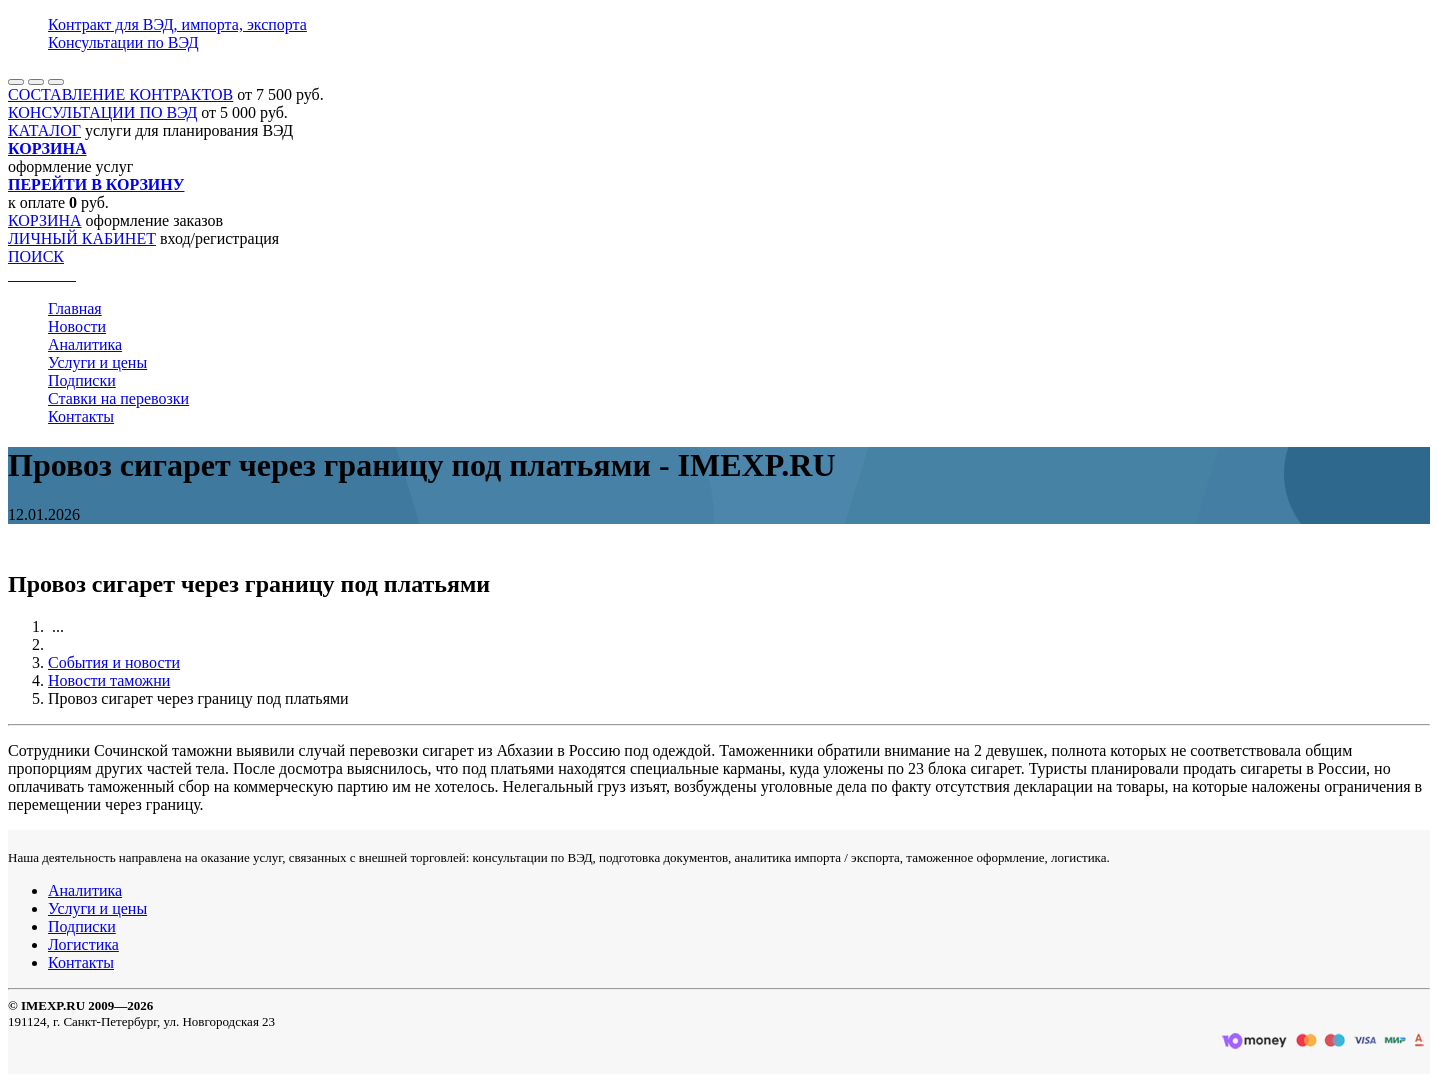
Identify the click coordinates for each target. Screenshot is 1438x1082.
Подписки (82, 380)
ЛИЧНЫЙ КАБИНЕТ (82, 238)
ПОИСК (36, 256)
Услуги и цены (97, 362)
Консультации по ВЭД (123, 42)
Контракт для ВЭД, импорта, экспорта (177, 24)
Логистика (83, 944)
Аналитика (85, 344)
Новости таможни (109, 680)
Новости (77, 326)
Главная (75, 308)
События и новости (114, 662)
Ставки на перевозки (118, 398)
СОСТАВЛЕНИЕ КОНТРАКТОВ (120, 94)
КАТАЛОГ (44, 130)
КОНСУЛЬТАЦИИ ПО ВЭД (102, 112)
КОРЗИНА (45, 220)
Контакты (81, 416)
